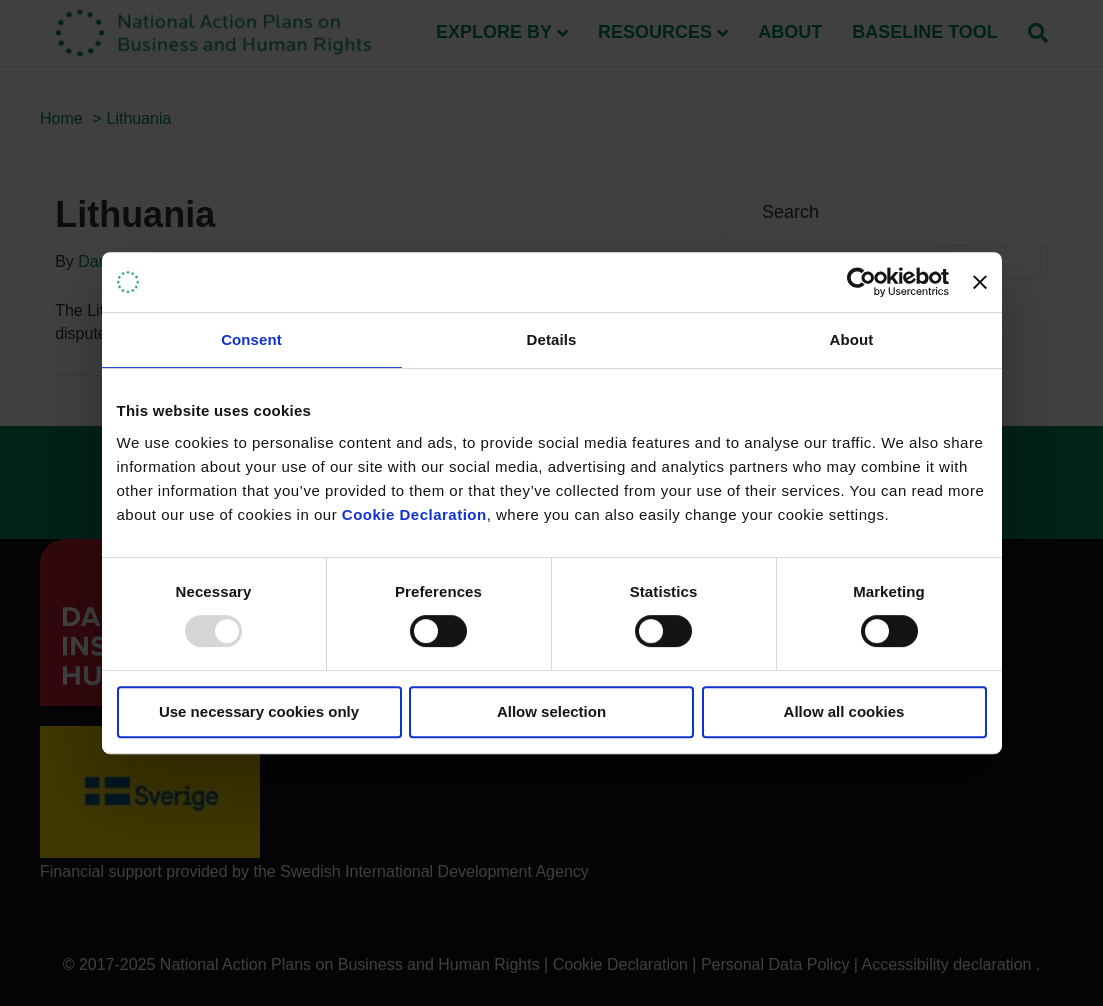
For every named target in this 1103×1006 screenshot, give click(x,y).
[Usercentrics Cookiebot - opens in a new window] (861, 282)
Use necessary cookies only (259, 711)
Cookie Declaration (414, 514)
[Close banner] (980, 282)
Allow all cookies (844, 711)
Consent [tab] (251, 339)
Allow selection (551, 711)
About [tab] (852, 339)
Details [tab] (552, 339)
